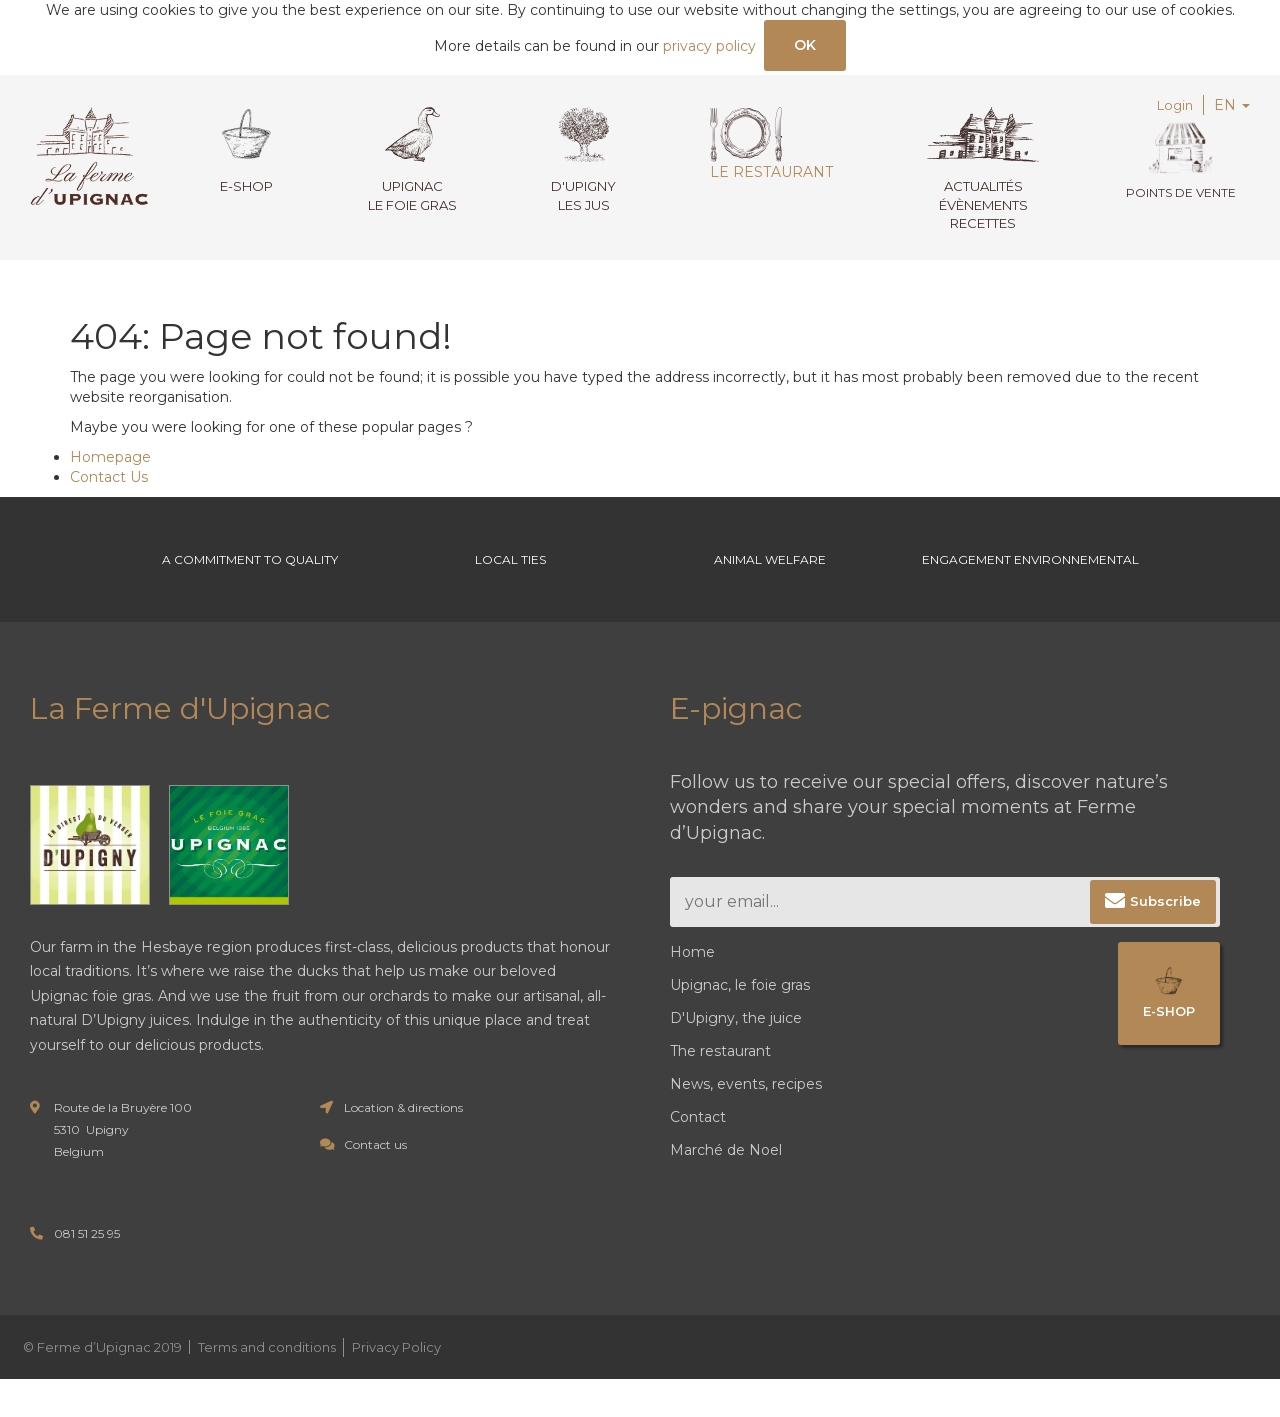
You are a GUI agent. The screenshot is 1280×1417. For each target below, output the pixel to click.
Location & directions (403, 1145)
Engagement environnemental (1030, 579)
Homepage (110, 460)
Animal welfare (770, 579)
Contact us (375, 1182)
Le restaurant (764, 147)
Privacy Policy (396, 1385)
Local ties (510, 579)
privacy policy (708, 48)
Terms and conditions (267, 1385)
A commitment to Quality (250, 579)
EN (1232, 108)
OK (805, 46)
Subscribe (1165, 939)
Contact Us (109, 480)
